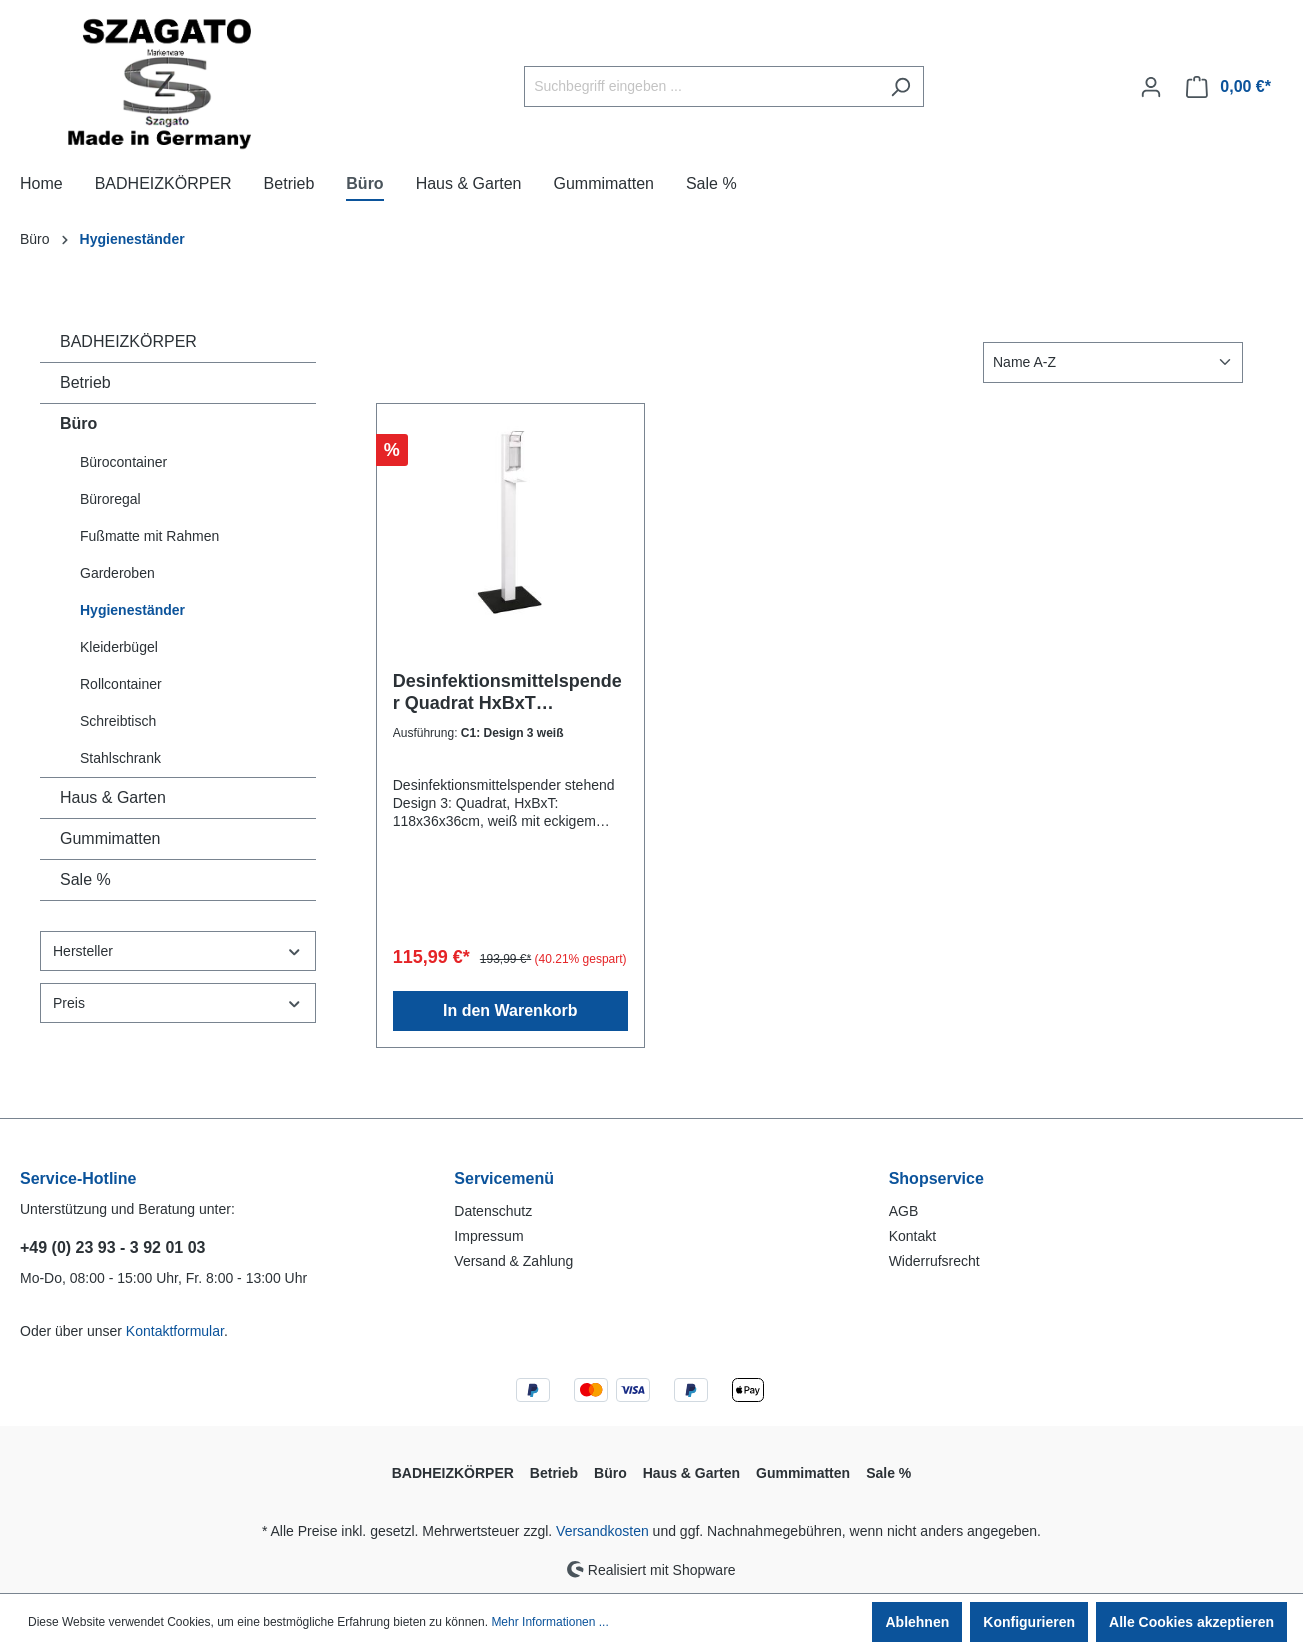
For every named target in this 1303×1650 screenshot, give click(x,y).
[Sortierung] (1113, 362)
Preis (178, 1003)
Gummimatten (110, 838)
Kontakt (912, 1236)
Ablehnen (917, 1622)
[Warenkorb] (1228, 87)
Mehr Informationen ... (549, 1622)
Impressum (488, 1236)
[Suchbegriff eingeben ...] (701, 86)
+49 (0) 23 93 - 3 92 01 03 (112, 1247)
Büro (78, 423)
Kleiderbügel (119, 647)
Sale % (85, 879)
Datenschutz (493, 1211)
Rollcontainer (121, 684)
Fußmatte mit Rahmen (149, 536)
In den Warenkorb (510, 1010)
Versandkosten (602, 1531)
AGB (904, 1211)
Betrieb (85, 382)
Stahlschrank (120, 758)
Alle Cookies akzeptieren (1191, 1622)
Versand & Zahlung (513, 1261)
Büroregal (110, 499)
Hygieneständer (132, 610)
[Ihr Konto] (1151, 87)
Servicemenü (504, 1178)
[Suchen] (900, 86)
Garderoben (117, 573)
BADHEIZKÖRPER (128, 341)
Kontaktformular (175, 1331)
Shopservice (936, 1178)
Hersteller (178, 951)
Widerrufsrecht (934, 1261)
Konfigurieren (1029, 1622)
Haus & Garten (113, 797)
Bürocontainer (123, 462)
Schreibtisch (118, 721)
